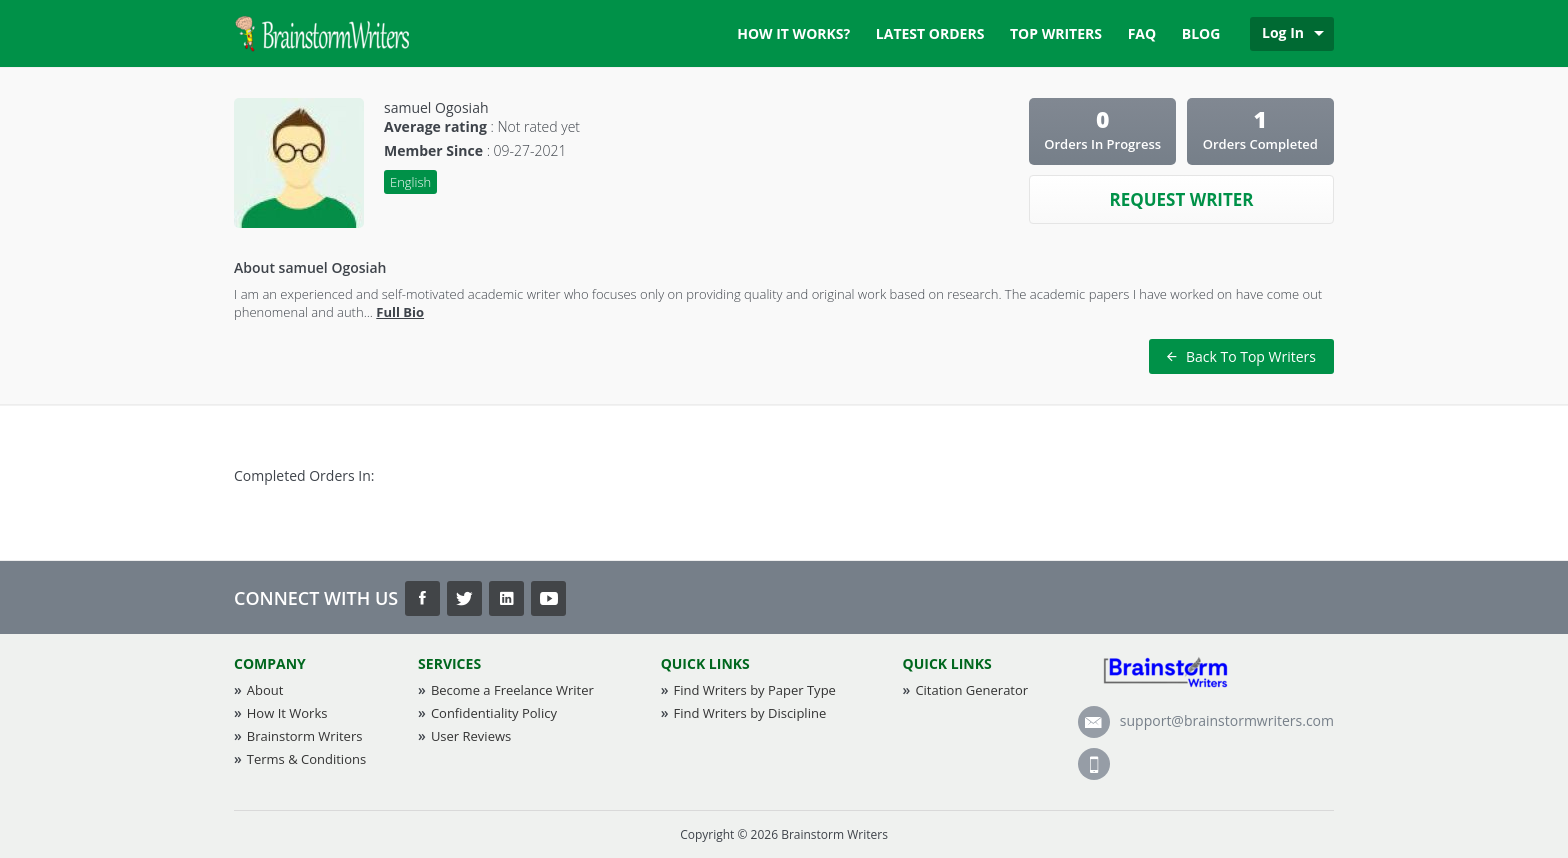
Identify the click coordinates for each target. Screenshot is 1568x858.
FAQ (1142, 33)
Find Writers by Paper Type (754, 690)
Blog (1201, 33)
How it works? (793, 33)
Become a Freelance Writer (512, 690)
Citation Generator (971, 690)
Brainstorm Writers (305, 736)
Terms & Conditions (306, 759)
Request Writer (1181, 199)
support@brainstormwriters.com (1206, 720)
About (265, 690)
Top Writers (1056, 33)
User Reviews (471, 736)
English (410, 182)
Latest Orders (930, 33)
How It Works (287, 713)
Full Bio (400, 312)
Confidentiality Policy (494, 713)
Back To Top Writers (1241, 356)
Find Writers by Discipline (749, 713)
